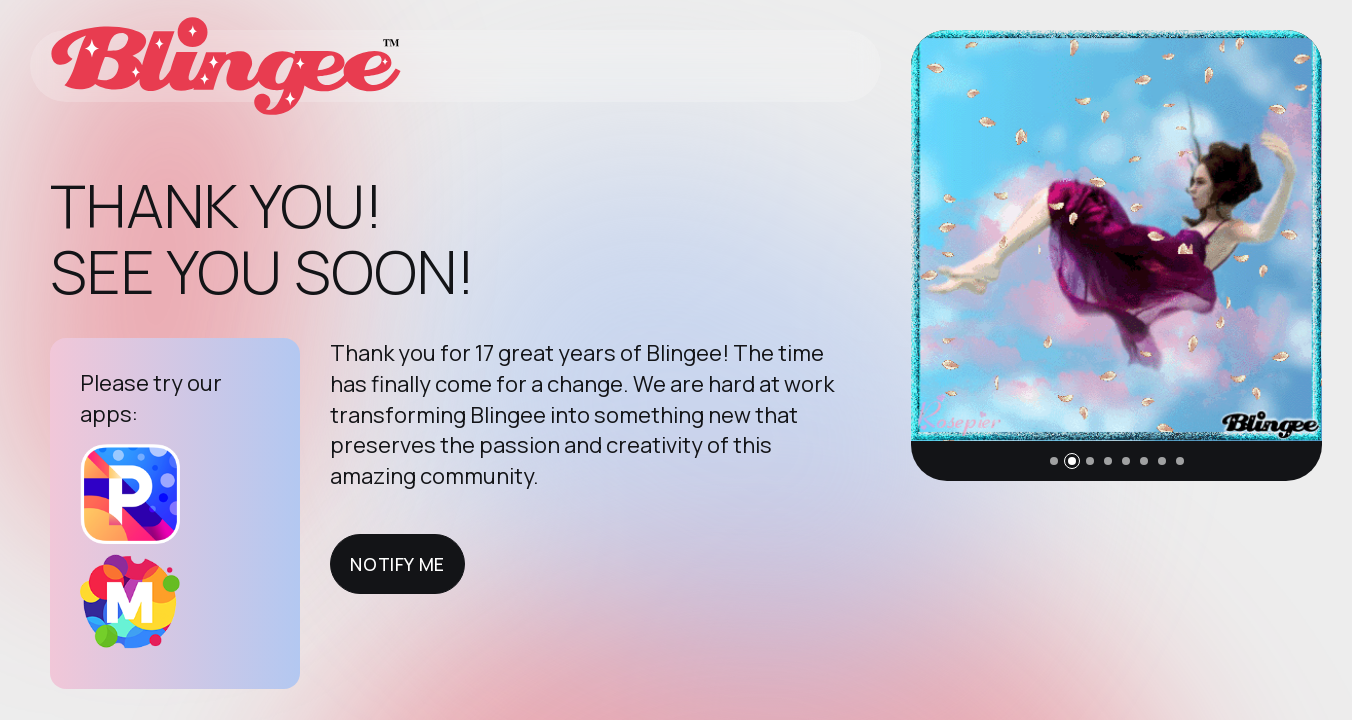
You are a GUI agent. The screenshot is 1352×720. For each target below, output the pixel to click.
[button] (1054, 461)
